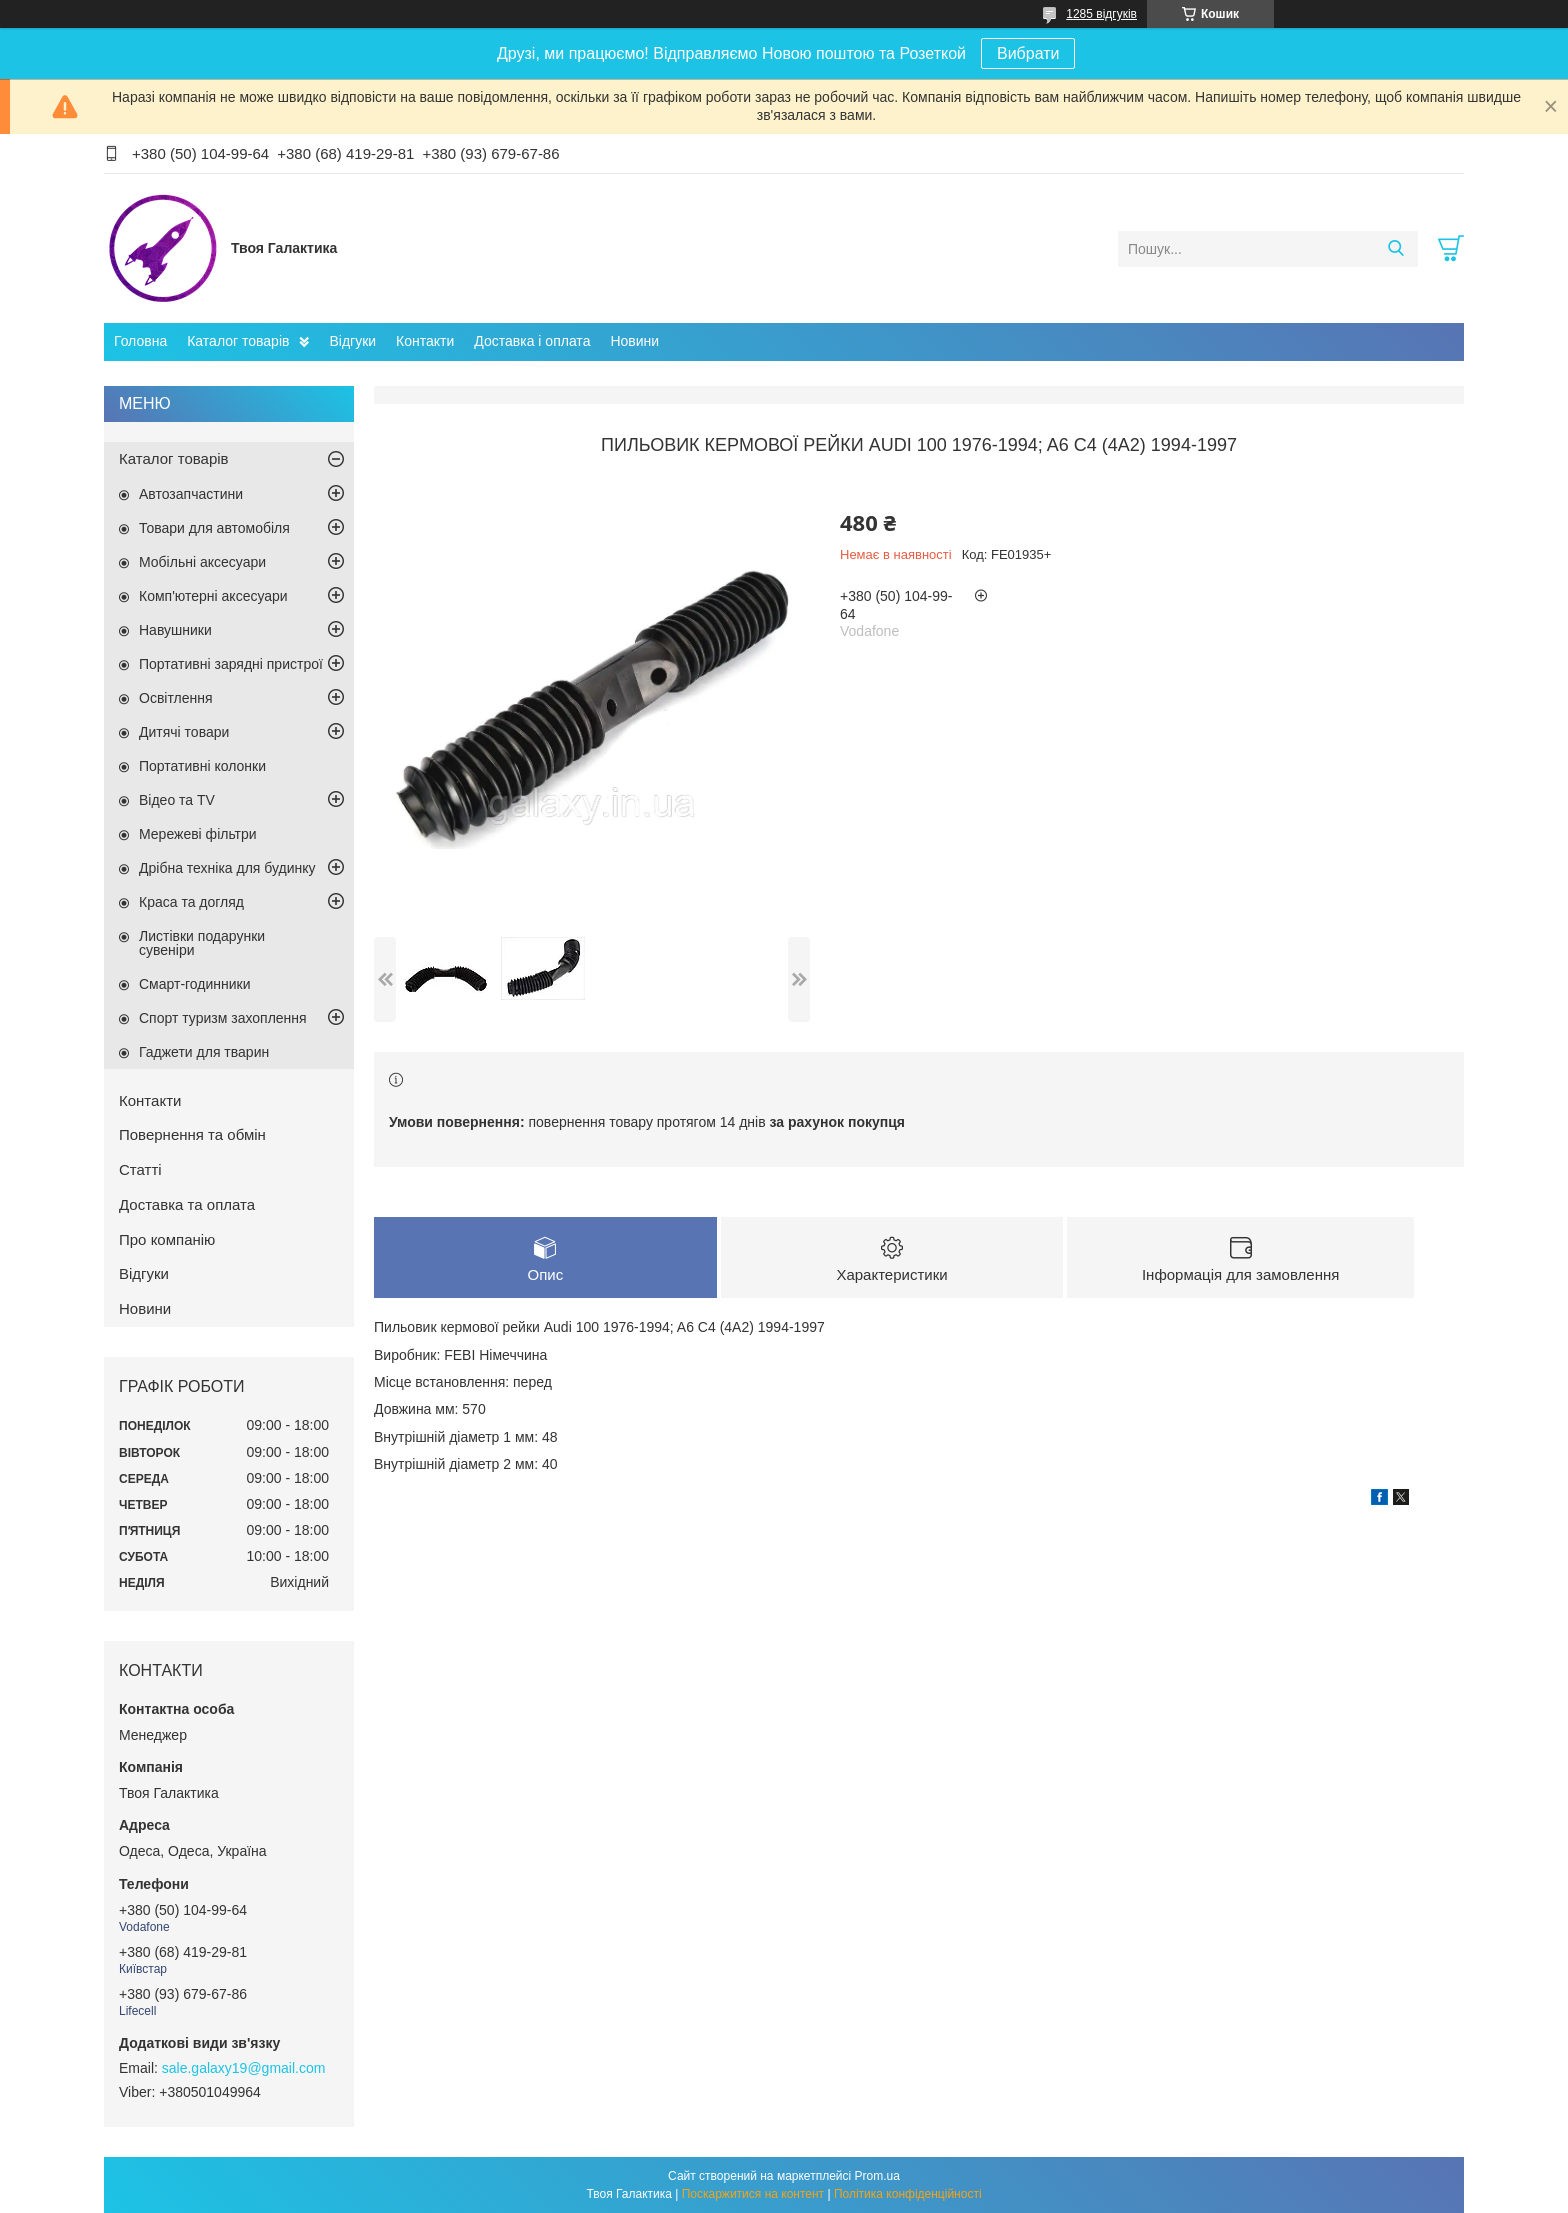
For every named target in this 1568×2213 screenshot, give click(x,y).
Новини (634, 341)
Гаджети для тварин (204, 1052)
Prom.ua (877, 2176)
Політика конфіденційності (908, 2194)
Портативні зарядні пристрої (231, 664)
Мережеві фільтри (198, 834)
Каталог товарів (238, 341)
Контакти (425, 341)
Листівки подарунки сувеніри (202, 943)
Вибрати (1028, 53)
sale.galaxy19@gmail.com (244, 2068)
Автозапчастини (191, 494)
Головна (140, 341)
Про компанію (167, 1239)
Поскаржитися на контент (753, 2194)
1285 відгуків (1101, 14)
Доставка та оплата (187, 1204)
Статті (140, 1169)
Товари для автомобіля (214, 528)
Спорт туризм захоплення (223, 1018)
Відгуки (352, 341)
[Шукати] (1395, 249)
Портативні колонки (202, 766)
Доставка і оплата (532, 341)
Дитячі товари (184, 732)
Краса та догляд (191, 902)
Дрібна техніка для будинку (227, 868)
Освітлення (176, 698)
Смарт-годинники (195, 984)
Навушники (175, 630)
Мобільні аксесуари (202, 562)
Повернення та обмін (192, 1134)
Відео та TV (177, 800)
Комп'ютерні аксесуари (213, 596)
